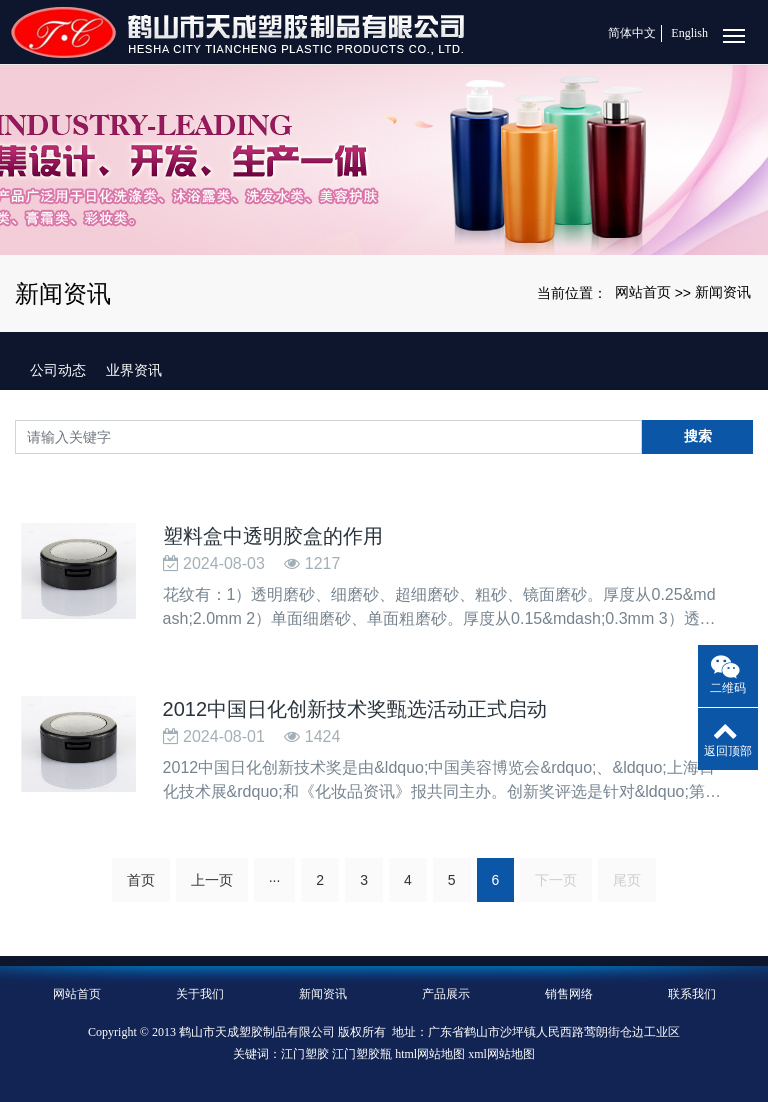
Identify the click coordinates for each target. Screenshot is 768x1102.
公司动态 (58, 370)
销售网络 (569, 994)
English (689, 33)
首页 (141, 880)
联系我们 (692, 994)
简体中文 (632, 33)
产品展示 (446, 994)
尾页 (627, 880)
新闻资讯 (723, 292)
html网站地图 (430, 1054)
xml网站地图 (501, 1054)
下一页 (556, 880)
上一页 (212, 880)
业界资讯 (134, 370)
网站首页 (643, 292)
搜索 (698, 436)
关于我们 (200, 994)
